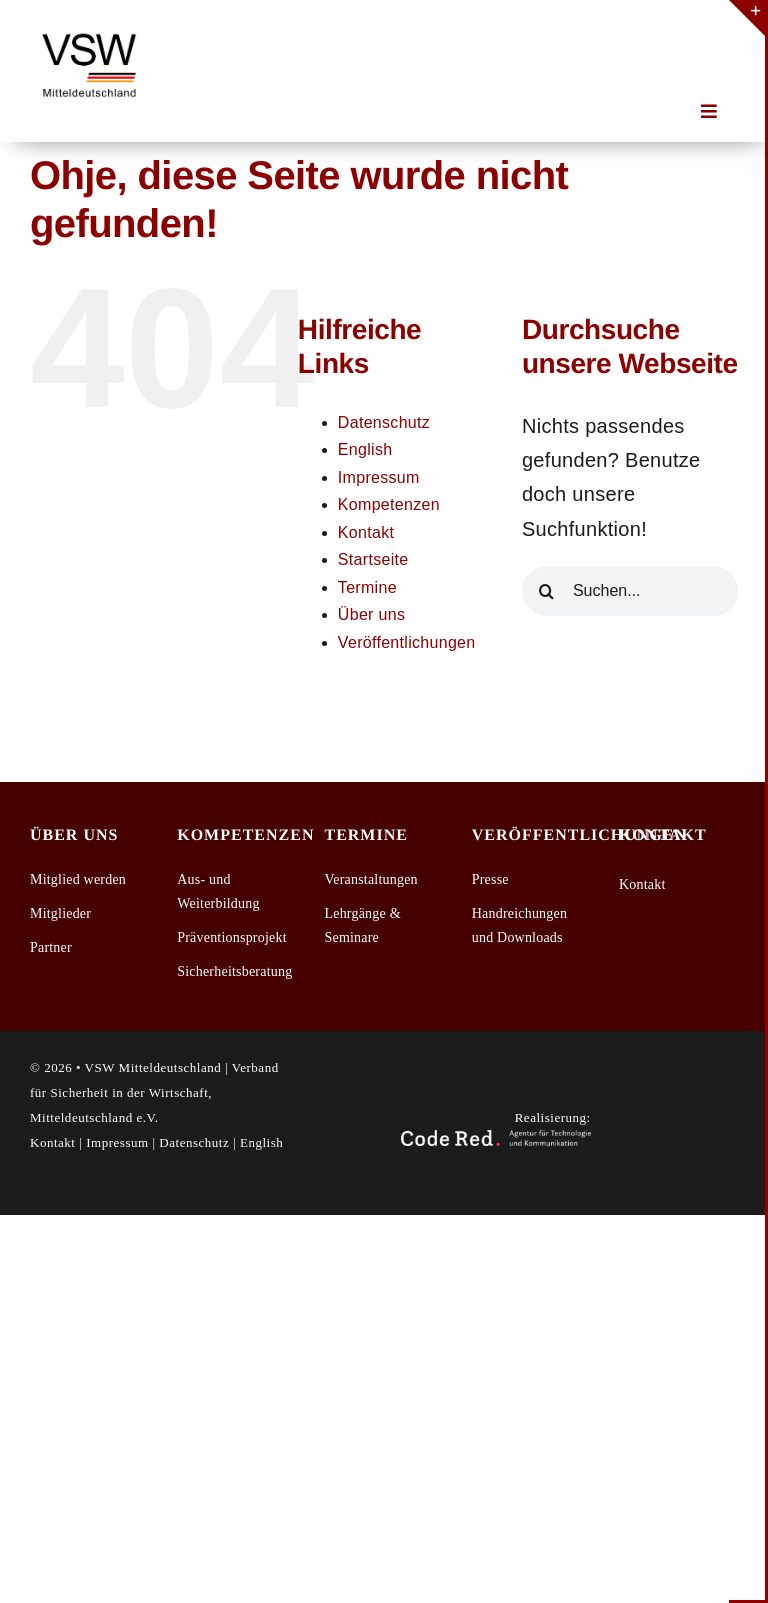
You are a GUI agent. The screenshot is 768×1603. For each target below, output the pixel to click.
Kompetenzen (389, 504)
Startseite (373, 559)
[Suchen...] (630, 591)
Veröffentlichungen (407, 642)
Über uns (371, 614)
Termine (367, 587)
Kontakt (366, 532)
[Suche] (547, 591)
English (365, 449)
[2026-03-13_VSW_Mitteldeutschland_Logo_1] (90, 30)
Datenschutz (384, 422)
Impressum (379, 477)
